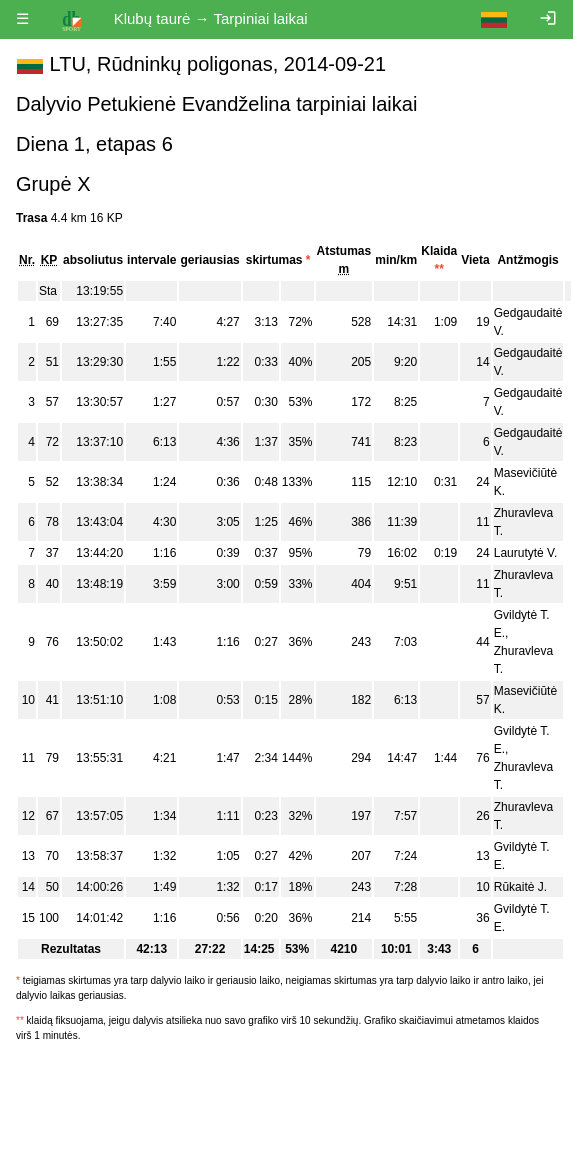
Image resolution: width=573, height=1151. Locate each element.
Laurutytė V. (526, 553)
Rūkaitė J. (520, 887)
